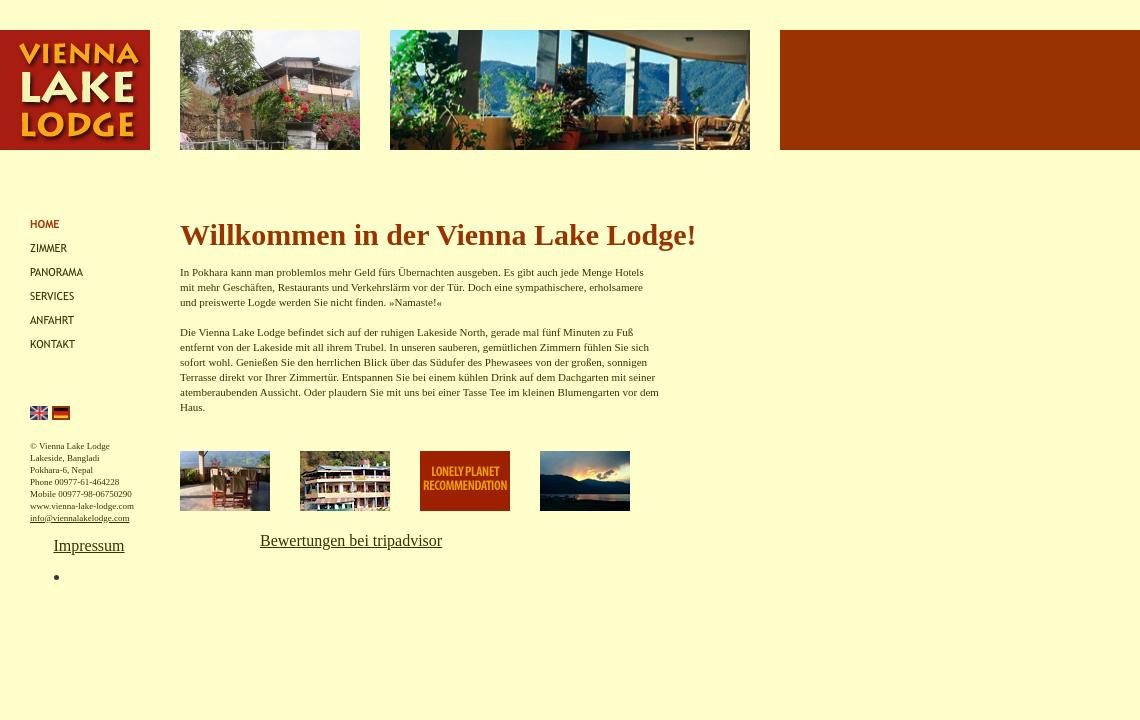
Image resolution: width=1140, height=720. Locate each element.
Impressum (88, 545)
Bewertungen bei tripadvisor (351, 540)
